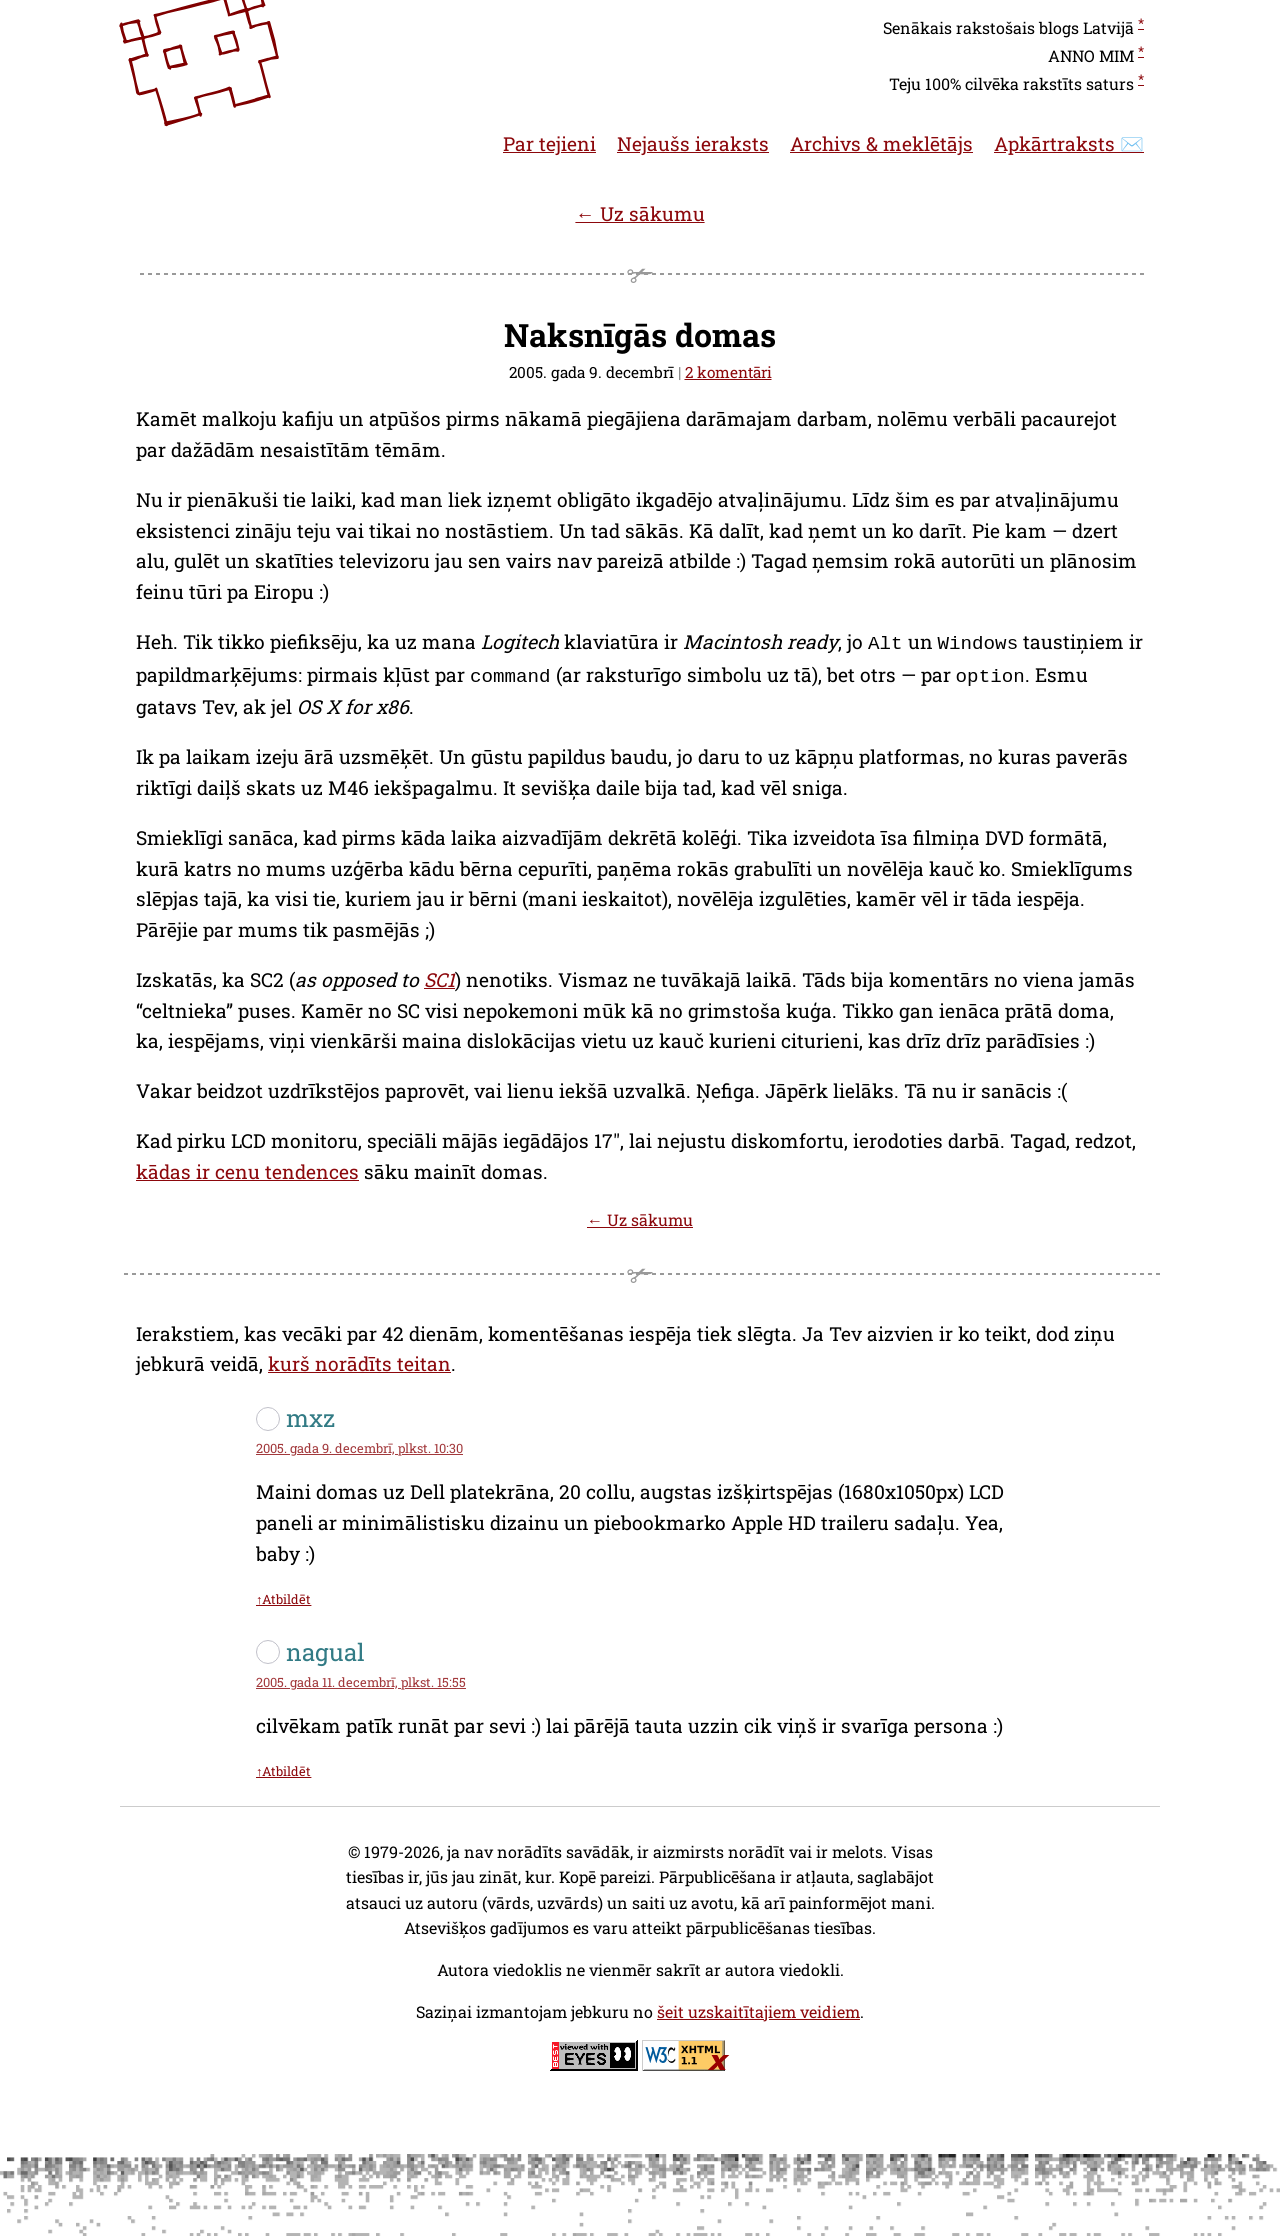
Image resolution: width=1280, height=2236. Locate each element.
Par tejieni (549, 143)
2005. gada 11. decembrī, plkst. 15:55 (361, 1678)
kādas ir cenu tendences (247, 1167)
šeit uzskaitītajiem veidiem (758, 2007)
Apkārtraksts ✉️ (1069, 143)
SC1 (439, 975)
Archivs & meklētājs (881, 143)
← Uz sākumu (639, 213)
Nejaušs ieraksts (693, 143)
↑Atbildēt (283, 1595)
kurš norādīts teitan (359, 1359)
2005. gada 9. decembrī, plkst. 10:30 (359, 1444)
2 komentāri (728, 372)
